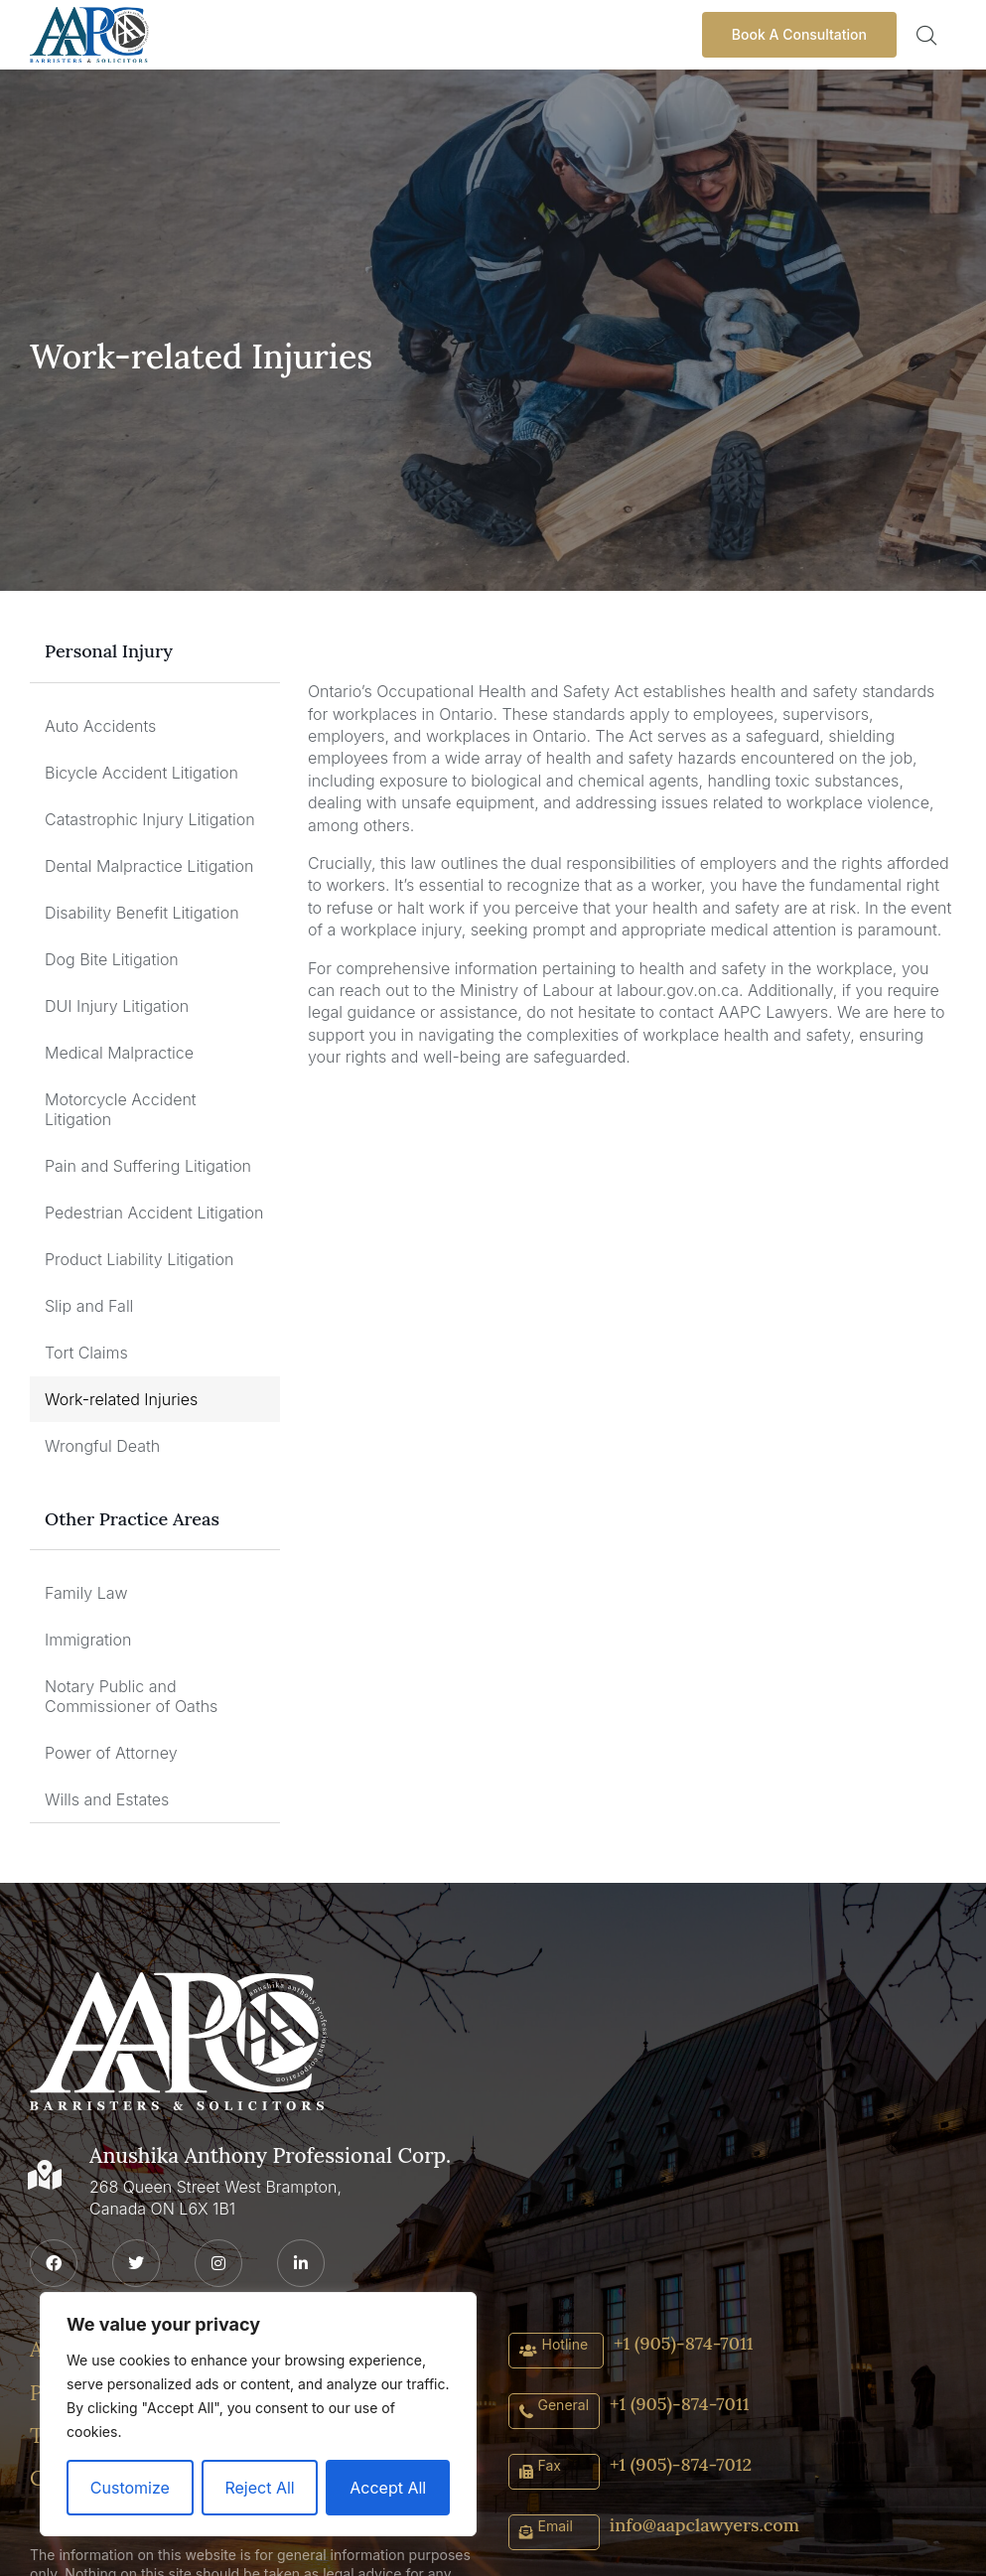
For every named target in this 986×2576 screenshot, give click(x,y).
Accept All (388, 2488)
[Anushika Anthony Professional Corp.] (45, 2174)
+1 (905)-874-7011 (683, 2342)
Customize (130, 2488)
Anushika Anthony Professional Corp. (262, 2153)
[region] (258, 2414)
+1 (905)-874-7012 (681, 2463)
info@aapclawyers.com (704, 2523)
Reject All (259, 2488)
